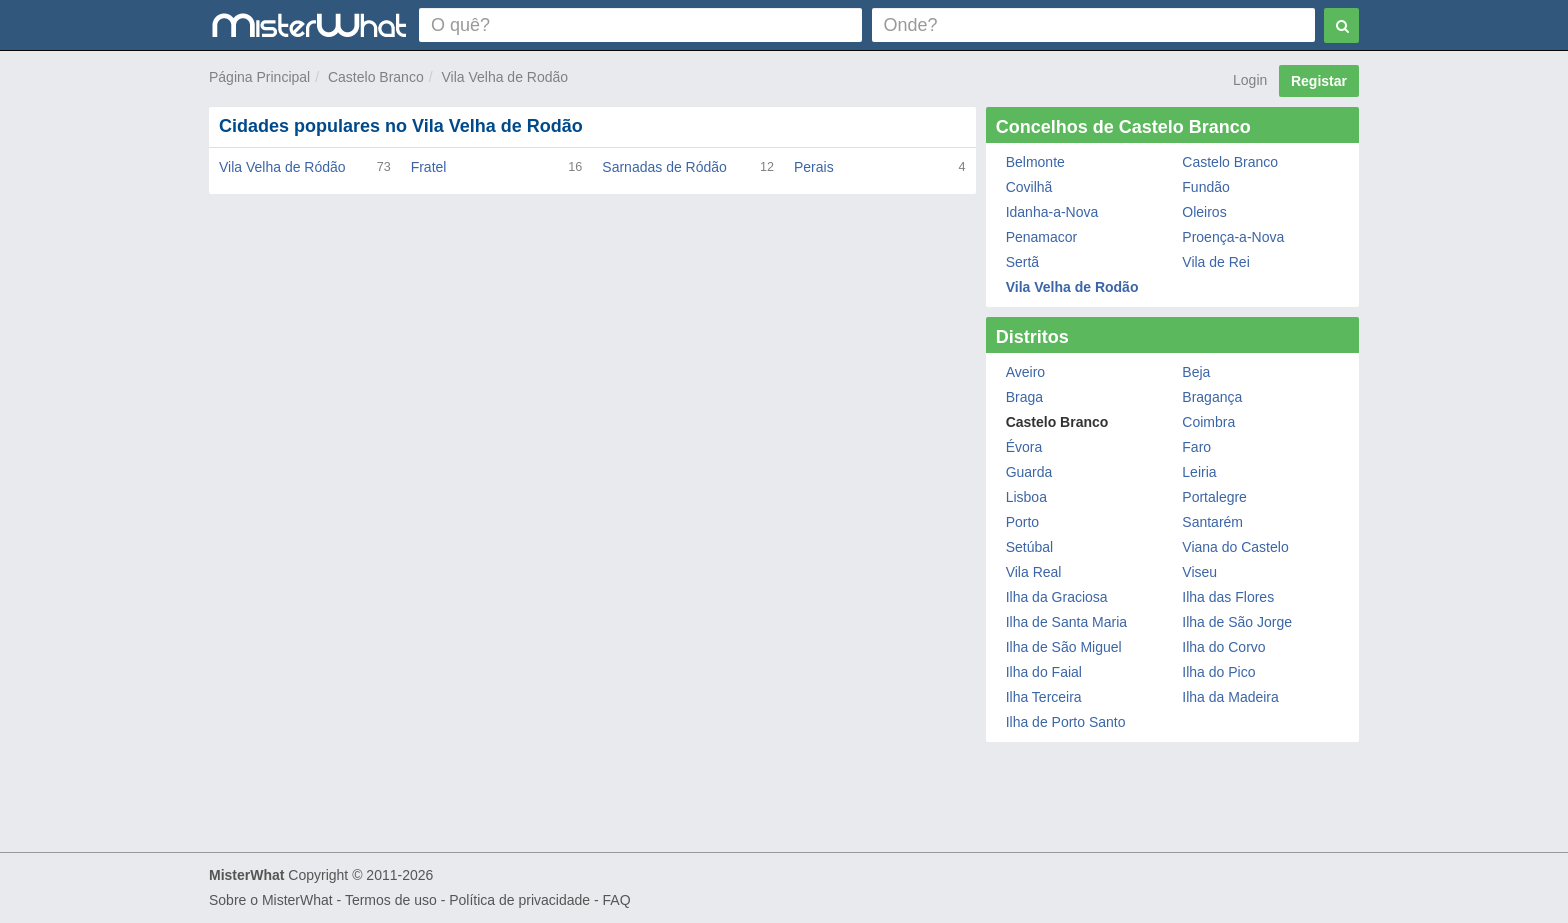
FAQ (617, 900)
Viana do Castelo (1235, 547)
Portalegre (1214, 497)
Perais (814, 167)
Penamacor (1042, 237)
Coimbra (1208, 422)
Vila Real (1034, 572)
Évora (1024, 447)
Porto (1022, 522)
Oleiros (1204, 212)
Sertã (1022, 262)
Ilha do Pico (1218, 672)
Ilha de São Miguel (1064, 647)
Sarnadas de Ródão (664, 167)
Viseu (1199, 572)
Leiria (1199, 472)
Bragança (1212, 397)
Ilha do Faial (1044, 672)
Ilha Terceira (1044, 697)
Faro (1196, 447)
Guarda (1029, 472)
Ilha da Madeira (1230, 697)
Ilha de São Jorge (1237, 622)
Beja (1196, 372)
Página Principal (259, 77)
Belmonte (1035, 162)
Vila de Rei (1215, 262)
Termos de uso (391, 900)
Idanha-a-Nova (1052, 212)
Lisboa (1026, 497)
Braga (1024, 397)
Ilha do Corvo (1223, 647)
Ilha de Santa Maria (1066, 622)
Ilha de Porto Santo (1066, 722)
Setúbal (1029, 547)
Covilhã (1029, 187)
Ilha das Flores (1228, 597)
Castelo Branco (376, 77)
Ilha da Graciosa (1057, 597)
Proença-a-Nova (1233, 237)
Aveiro (1025, 372)
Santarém (1212, 522)
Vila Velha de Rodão (504, 77)
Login (1250, 80)
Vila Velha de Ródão (282, 167)
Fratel (429, 167)
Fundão (1205, 187)
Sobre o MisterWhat (271, 900)
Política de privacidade (519, 900)
